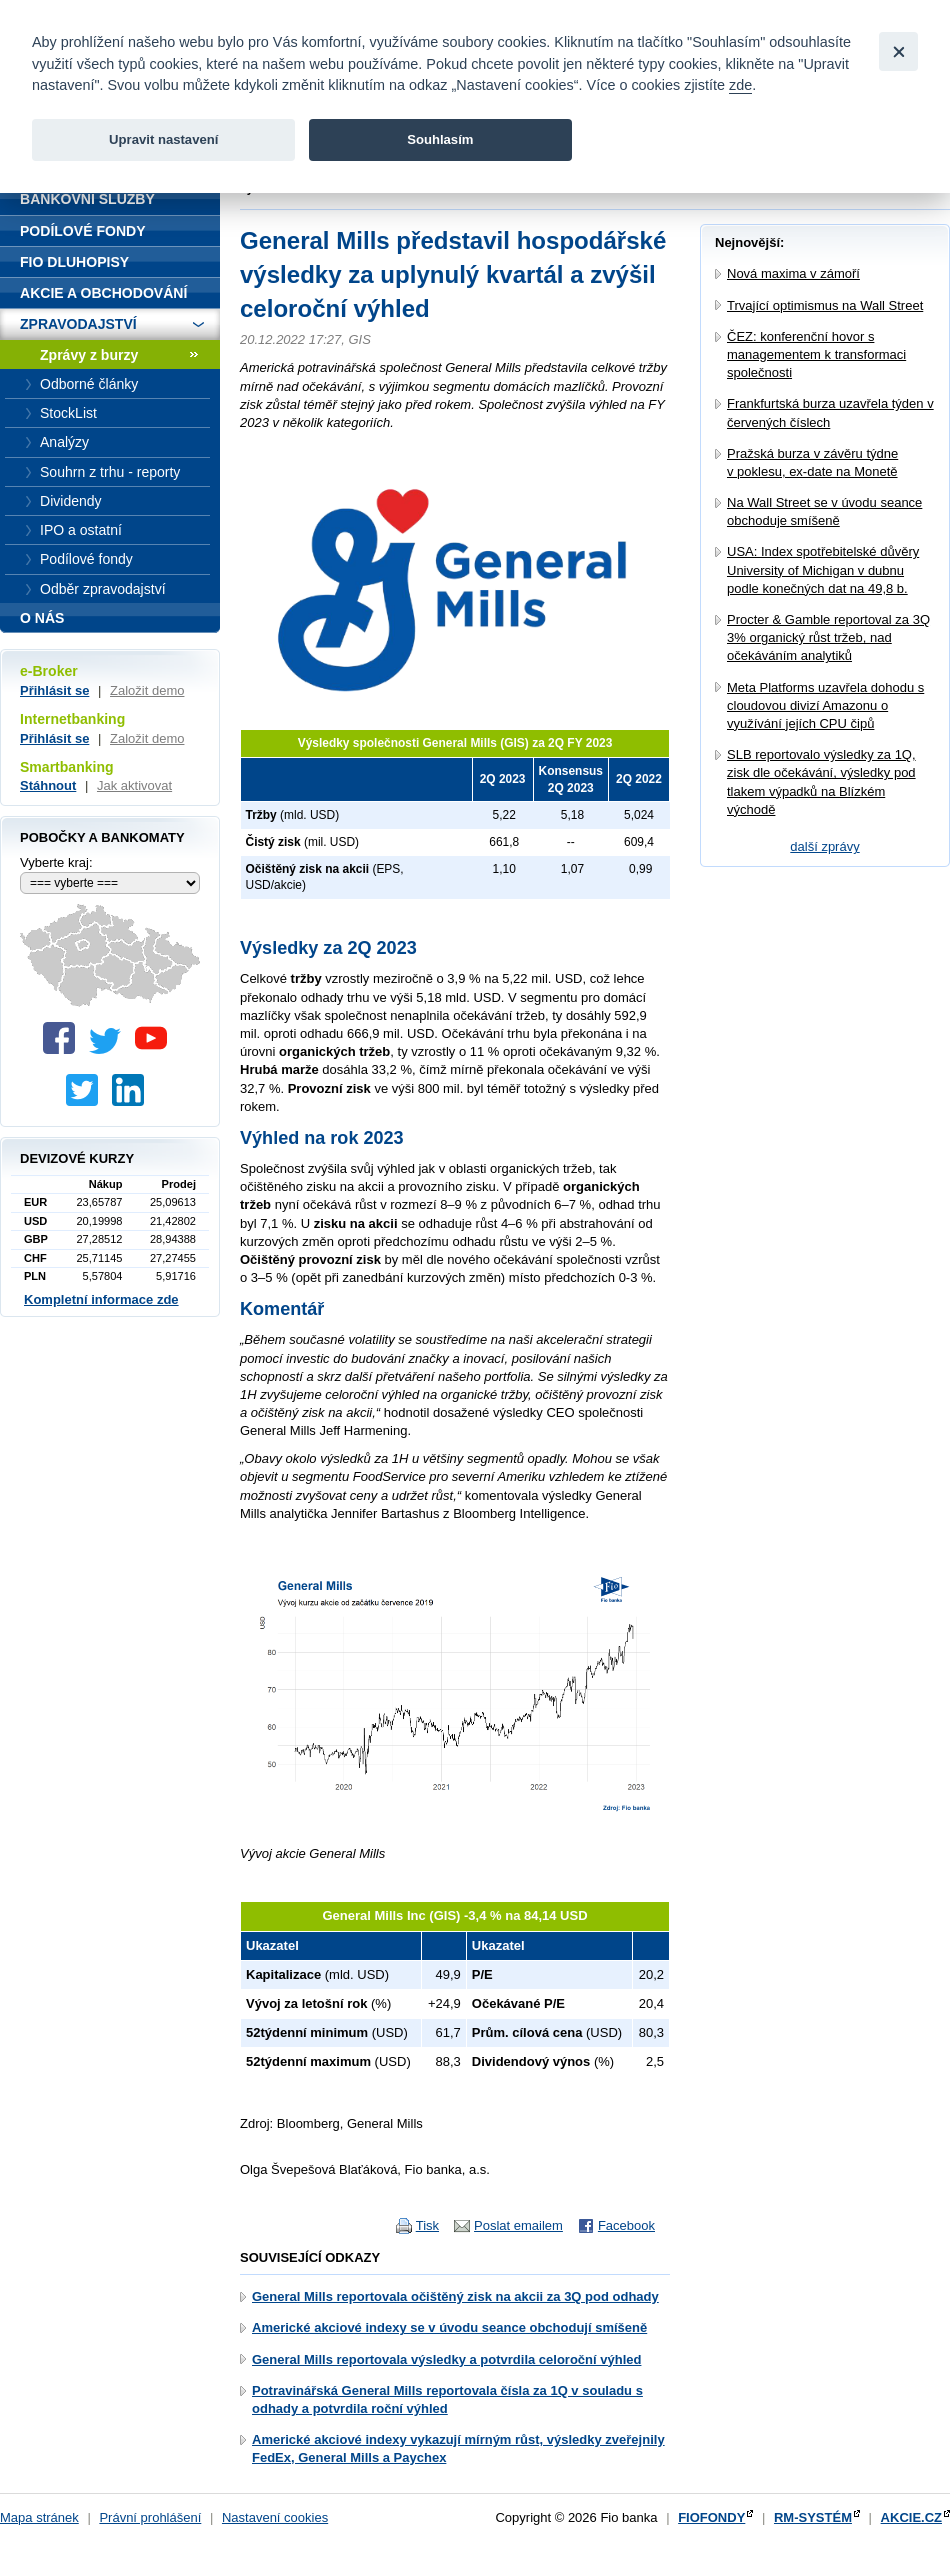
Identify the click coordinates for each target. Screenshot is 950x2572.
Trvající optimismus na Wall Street (825, 305)
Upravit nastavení (163, 139)
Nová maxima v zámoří (793, 273)
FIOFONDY (711, 2517)
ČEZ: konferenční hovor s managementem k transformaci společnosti (816, 354)
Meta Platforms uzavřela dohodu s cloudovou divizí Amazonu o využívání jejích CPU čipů (825, 705)
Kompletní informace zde (101, 1299)
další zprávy (824, 846)
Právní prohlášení (150, 2517)
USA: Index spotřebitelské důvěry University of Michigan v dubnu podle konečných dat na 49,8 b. (823, 569)
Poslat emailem (518, 2225)
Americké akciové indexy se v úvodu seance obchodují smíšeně (449, 2327)
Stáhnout (48, 785)
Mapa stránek (39, 2517)
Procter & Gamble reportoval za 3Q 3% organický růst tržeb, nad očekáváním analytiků (828, 637)
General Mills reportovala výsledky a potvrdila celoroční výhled (446, 2359)
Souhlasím (440, 139)
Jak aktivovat (134, 785)
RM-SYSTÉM (813, 2517)
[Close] (898, 51)
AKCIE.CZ (911, 2517)
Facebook (626, 2225)
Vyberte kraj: (56, 862)
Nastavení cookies (275, 2517)
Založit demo (147, 690)
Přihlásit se (54, 690)
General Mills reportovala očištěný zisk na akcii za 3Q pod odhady (455, 2296)
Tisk (427, 2225)
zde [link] (740, 85)
